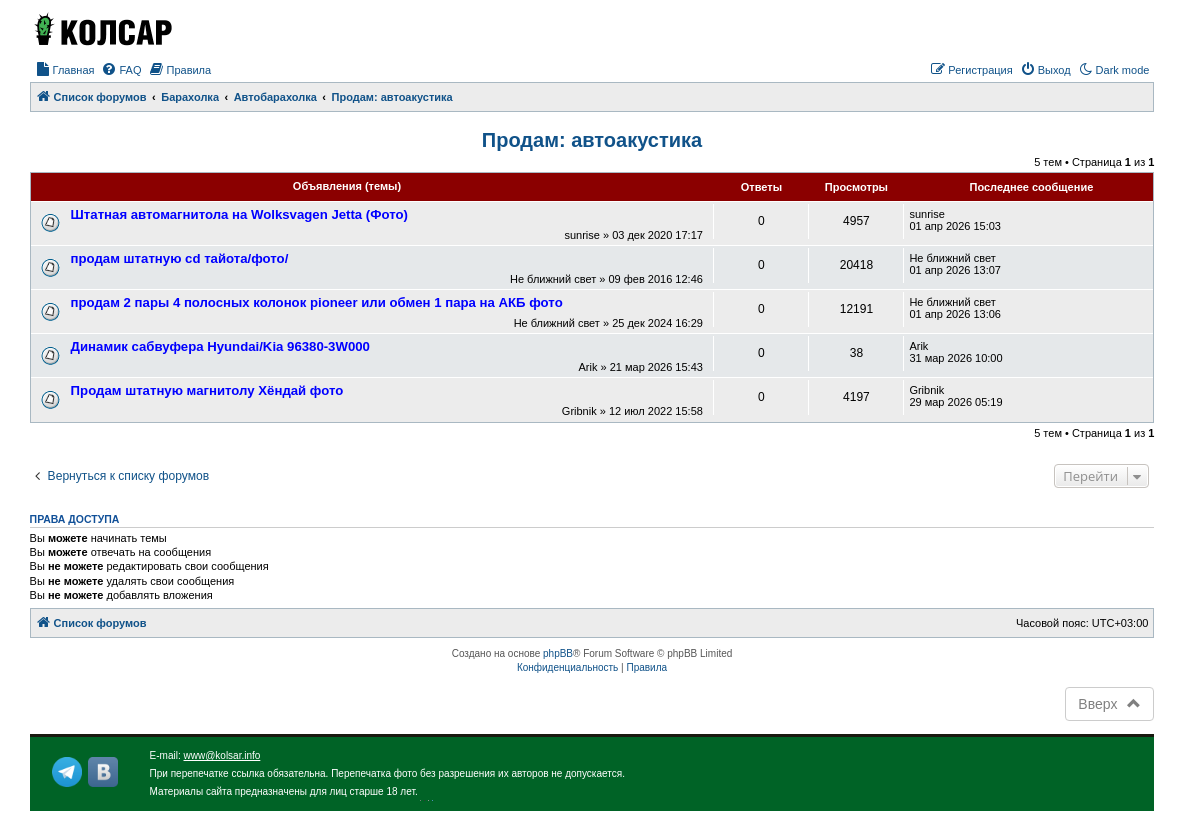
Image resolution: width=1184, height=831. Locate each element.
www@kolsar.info (222, 755)
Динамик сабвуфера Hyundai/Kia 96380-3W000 (220, 346)
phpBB (558, 653)
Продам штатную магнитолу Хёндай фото (207, 390)
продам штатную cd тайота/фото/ (180, 258)
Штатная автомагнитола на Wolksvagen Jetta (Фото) (239, 214)
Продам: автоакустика (592, 140)
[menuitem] (65, 70)
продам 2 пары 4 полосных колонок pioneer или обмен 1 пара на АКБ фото (317, 302)
